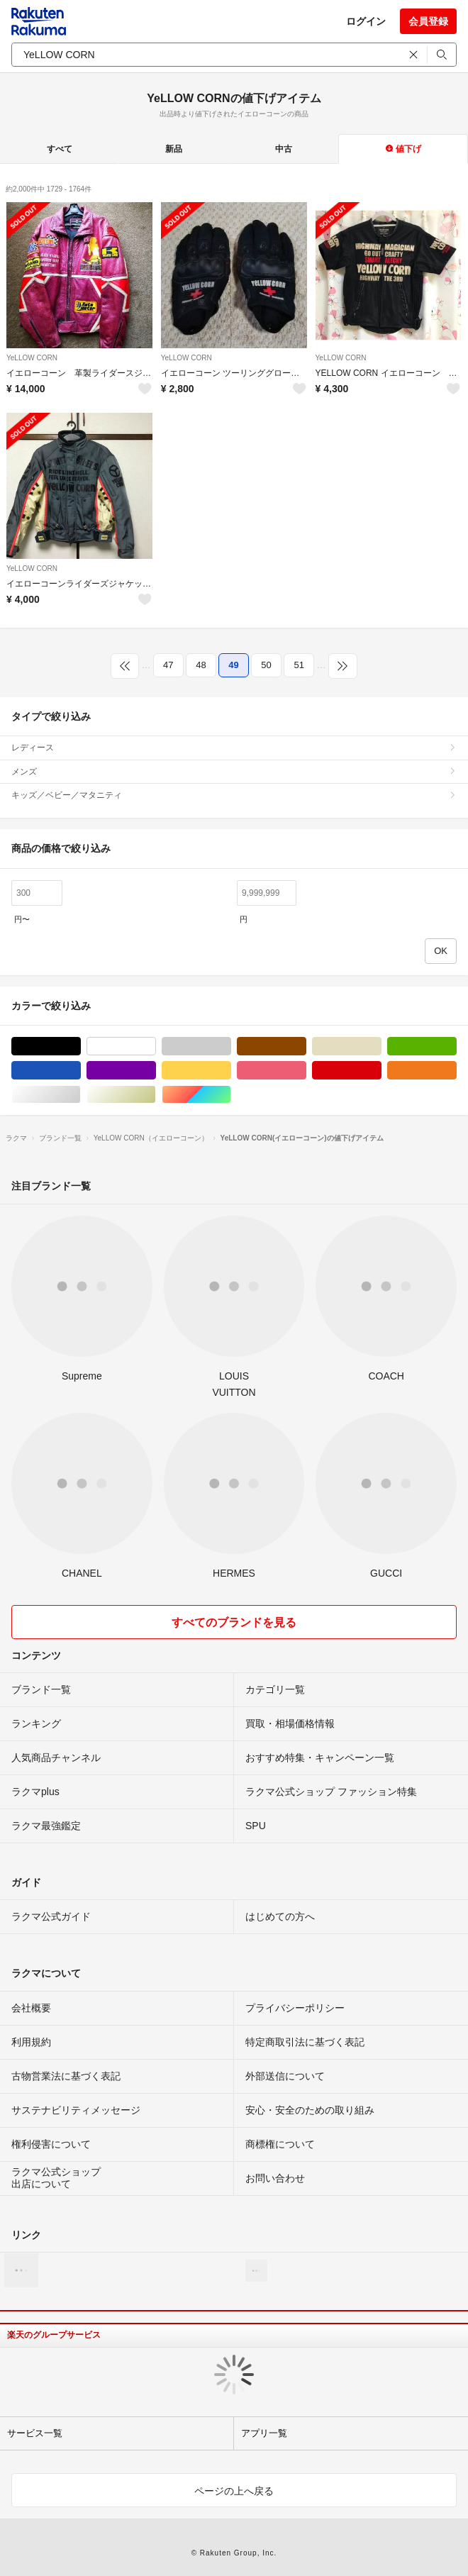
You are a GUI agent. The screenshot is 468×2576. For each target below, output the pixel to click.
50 (266, 665)
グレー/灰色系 (230, 1046)
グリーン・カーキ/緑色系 (456, 1046)
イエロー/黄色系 (230, 1070)
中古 (283, 149)
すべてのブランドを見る (234, 1622)
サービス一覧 (34, 2433)
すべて (59, 149)
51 (298, 665)
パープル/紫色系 (155, 1070)
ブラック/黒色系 (80, 1046)
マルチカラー (230, 1094)
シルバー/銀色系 (80, 1094)
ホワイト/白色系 (155, 1046)
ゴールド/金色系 (155, 1094)
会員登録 (428, 21)
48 (201, 665)
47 (168, 665)
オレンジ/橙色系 (456, 1070)
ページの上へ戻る (234, 2491)
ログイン (366, 21)
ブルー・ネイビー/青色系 (80, 1070)
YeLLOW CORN (31, 358)
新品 (173, 149)
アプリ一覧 (264, 2433)
